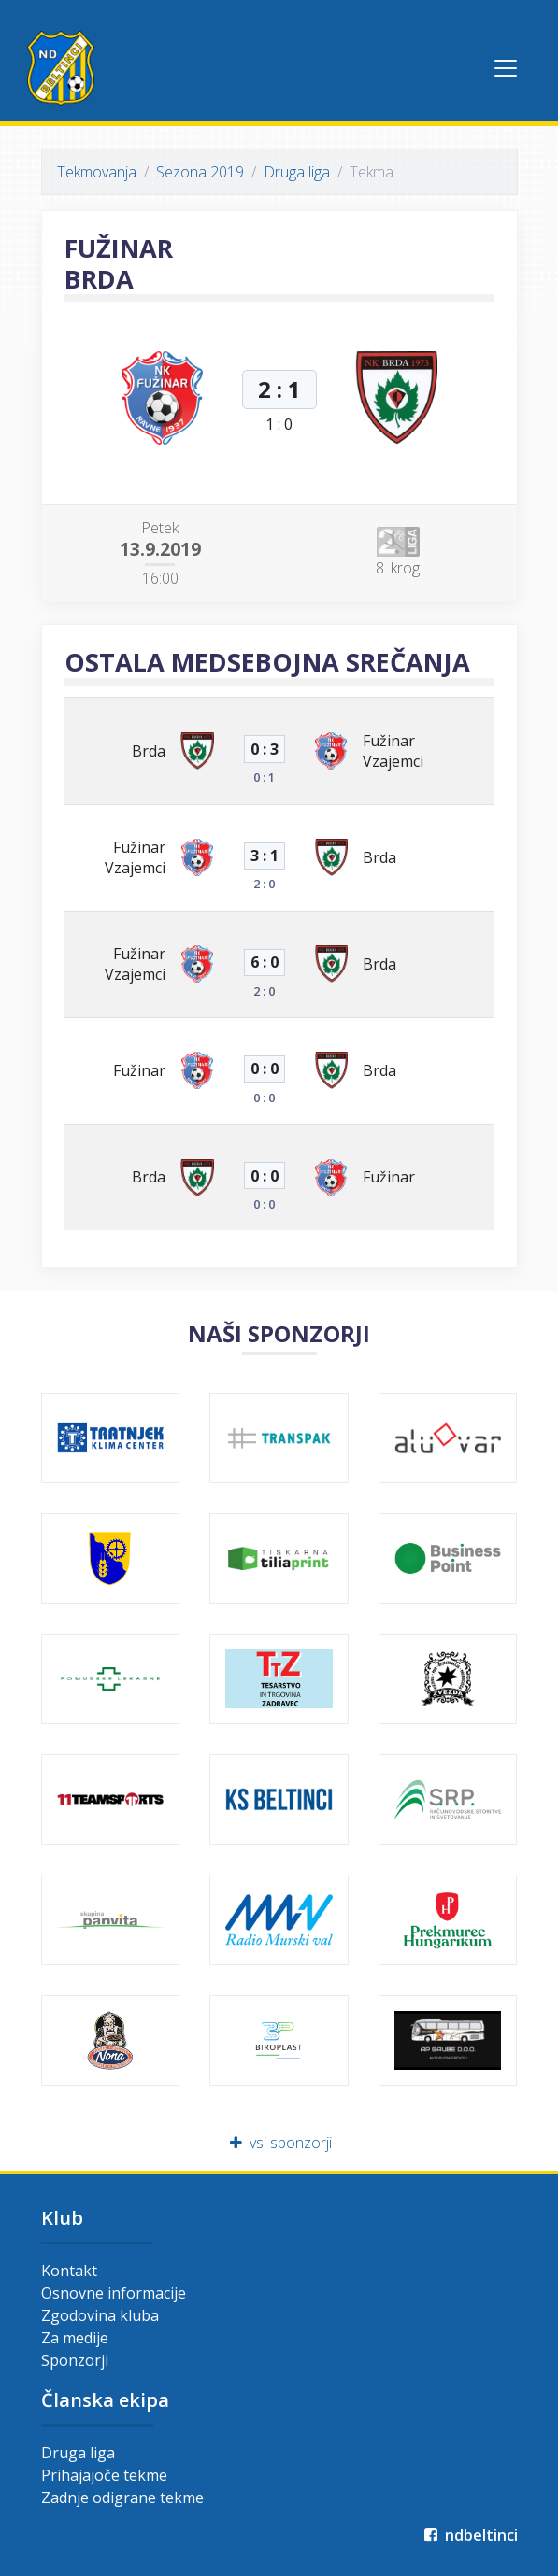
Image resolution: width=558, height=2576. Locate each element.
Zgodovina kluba (100, 2315)
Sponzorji (74, 2360)
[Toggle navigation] (505, 68)
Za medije (74, 2338)
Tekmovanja (96, 172)
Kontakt (69, 2270)
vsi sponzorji (279, 2142)
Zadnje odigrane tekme (122, 2497)
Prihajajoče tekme (104, 2475)
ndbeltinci (470, 2535)
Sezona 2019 (200, 172)
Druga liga (297, 172)
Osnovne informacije (113, 2293)
